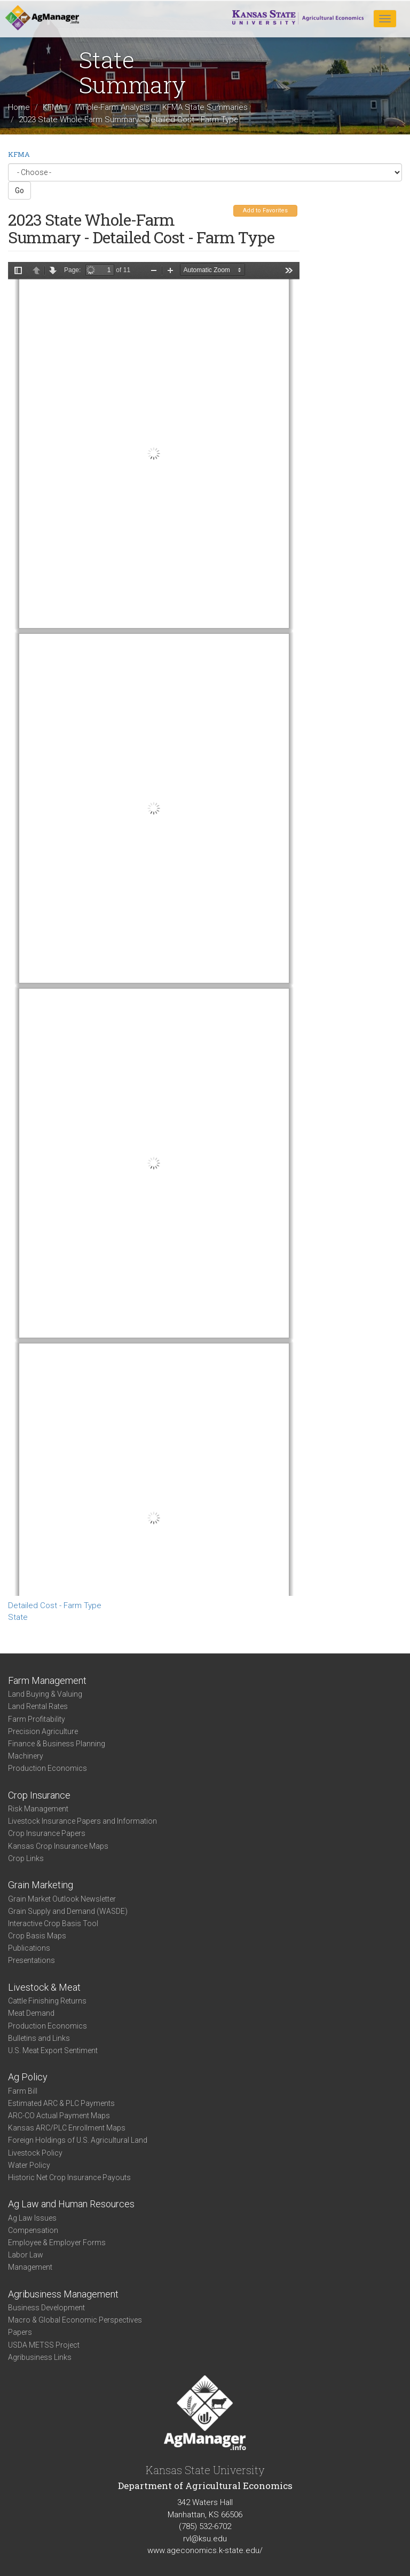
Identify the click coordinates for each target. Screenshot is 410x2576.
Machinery (25, 1756)
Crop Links (26, 1858)
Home (19, 107)
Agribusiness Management (63, 2294)
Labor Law (25, 2255)
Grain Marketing (40, 1884)
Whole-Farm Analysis (112, 107)
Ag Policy (28, 2076)
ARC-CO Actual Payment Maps (59, 2115)
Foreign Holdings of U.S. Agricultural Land (77, 2140)
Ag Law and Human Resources (71, 2203)
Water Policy (29, 2165)
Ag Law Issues (32, 2218)
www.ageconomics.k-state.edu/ (205, 2550)
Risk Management (38, 1808)
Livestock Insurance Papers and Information (82, 1821)
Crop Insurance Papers (46, 1833)
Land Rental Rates (38, 1706)
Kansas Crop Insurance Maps (58, 1846)
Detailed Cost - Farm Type (54, 1605)
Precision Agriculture (43, 1731)
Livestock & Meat (44, 1987)
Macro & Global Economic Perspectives (75, 2320)
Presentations (31, 1960)
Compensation (33, 2230)
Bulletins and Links (39, 2038)
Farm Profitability (36, 1719)
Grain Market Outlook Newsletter (62, 1899)
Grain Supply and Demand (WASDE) (68, 1911)
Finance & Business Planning (56, 1743)
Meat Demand (31, 2013)
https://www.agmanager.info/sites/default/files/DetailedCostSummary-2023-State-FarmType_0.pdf (153, 929)
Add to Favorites (265, 210)
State (18, 1617)
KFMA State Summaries (205, 107)
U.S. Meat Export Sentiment (53, 2050)
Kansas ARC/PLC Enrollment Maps (66, 2128)
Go (19, 190)
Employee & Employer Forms (57, 2242)
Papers (20, 2332)
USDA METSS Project (44, 2345)
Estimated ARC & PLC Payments (61, 2103)
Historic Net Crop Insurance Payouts (69, 2177)
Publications (29, 1948)
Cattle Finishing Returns (47, 2001)
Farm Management (47, 1680)
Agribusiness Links (40, 2357)
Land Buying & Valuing (45, 1694)
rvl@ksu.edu (205, 2538)
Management (30, 2267)
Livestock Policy (35, 2153)
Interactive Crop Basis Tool (53, 1923)
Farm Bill (22, 2091)
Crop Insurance (39, 1795)
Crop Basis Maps (37, 1935)
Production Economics (47, 1768)
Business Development (46, 2307)
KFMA (53, 107)
